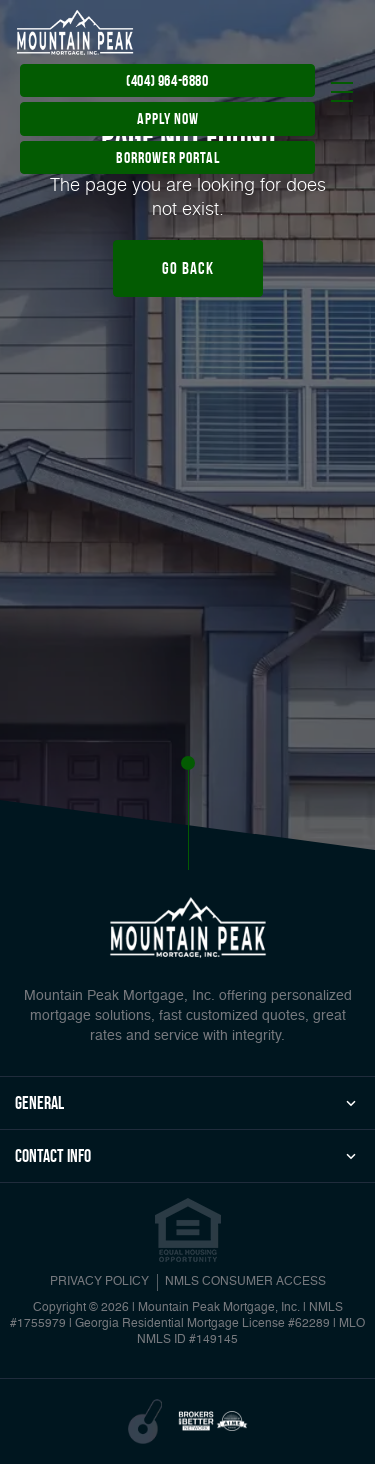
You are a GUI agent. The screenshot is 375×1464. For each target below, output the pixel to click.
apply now (168, 118)
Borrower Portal (168, 157)
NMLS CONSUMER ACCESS (245, 1282)
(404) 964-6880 (167, 80)
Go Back (188, 268)
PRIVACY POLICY (99, 1282)
